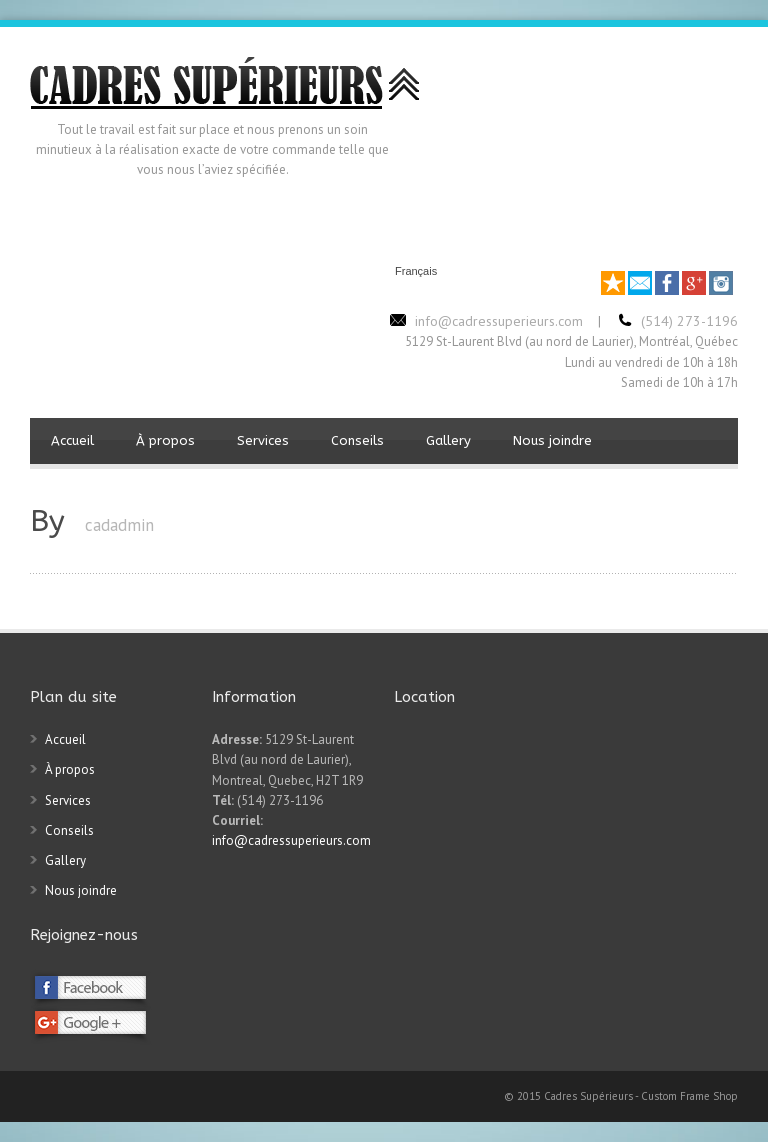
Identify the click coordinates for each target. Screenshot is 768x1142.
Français (416, 271)
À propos (165, 440)
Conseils (357, 440)
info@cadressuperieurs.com (291, 840)
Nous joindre (552, 440)
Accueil (72, 440)
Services (263, 440)
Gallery (448, 440)
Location (424, 697)
